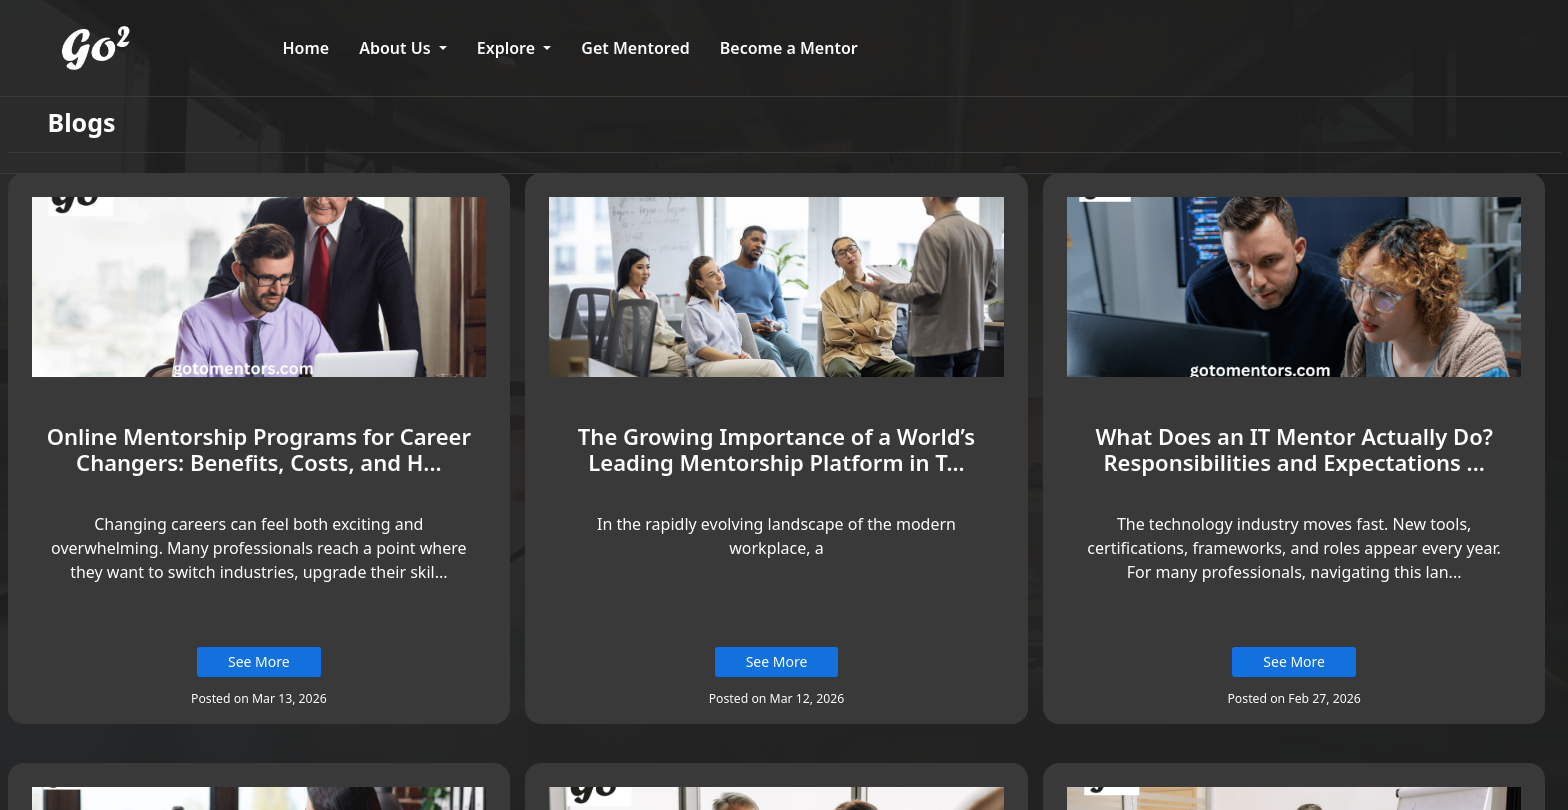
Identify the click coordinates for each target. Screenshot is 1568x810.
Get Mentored (635, 48)
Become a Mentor (789, 48)
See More (259, 661)
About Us (397, 48)
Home (306, 48)
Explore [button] (508, 48)
